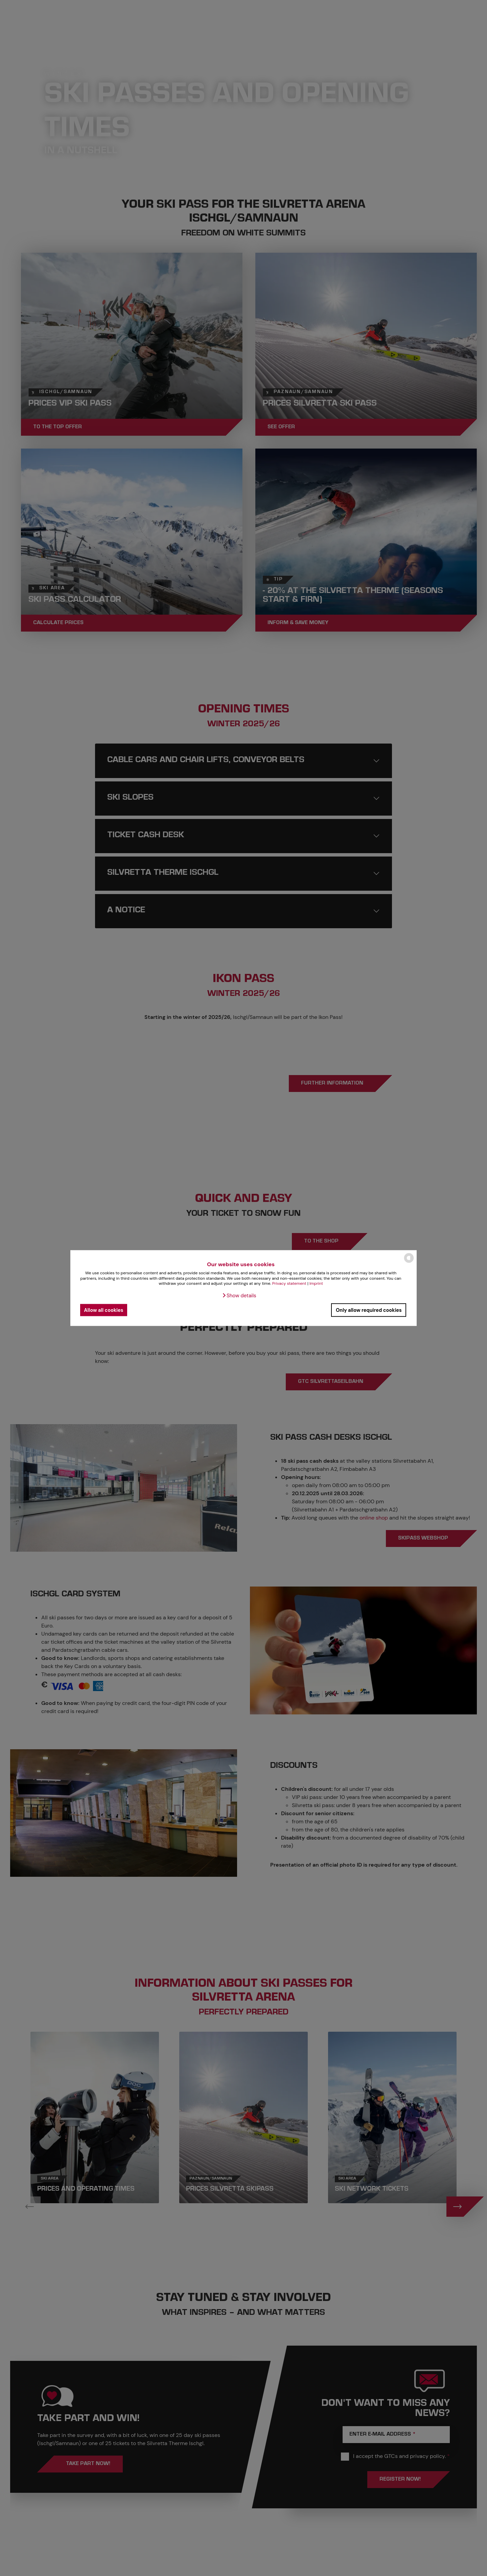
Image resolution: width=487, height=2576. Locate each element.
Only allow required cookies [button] (369, 1310)
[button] (239, 1295)
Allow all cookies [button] (103, 1310)
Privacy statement (289, 1283)
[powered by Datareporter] (408, 1262)
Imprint (316, 1283)
